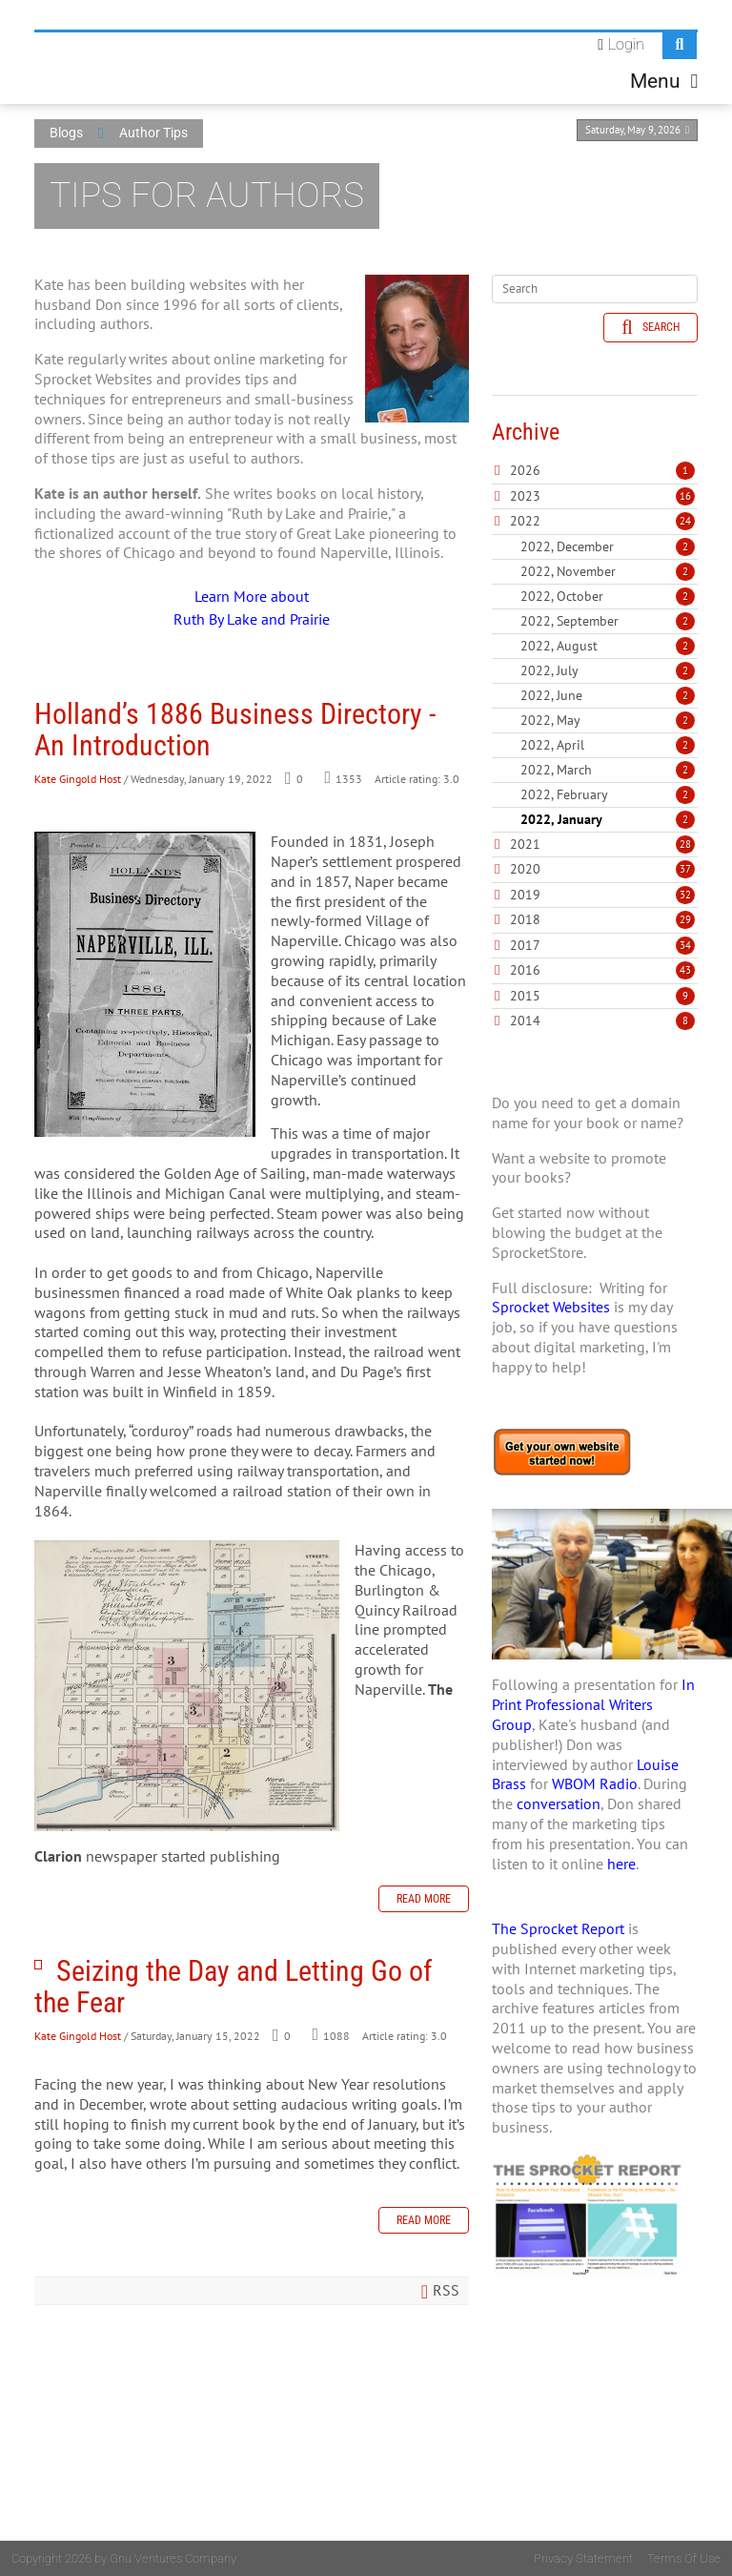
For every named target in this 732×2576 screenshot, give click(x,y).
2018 (525, 919)
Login (626, 44)
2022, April (607, 744)
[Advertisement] (595, 2445)
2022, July (607, 670)
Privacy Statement (583, 2558)
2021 (525, 844)
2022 (525, 520)
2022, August (607, 645)
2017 (525, 945)
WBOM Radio (595, 1783)
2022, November (607, 571)
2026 (525, 470)
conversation (558, 1803)
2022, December (607, 546)
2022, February (607, 794)
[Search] (595, 289)
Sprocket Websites (551, 1306)
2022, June (607, 695)
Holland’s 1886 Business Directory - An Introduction (235, 729)
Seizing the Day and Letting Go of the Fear (38, 1964)
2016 (525, 970)
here (621, 1863)
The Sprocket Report (558, 1928)
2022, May (607, 720)
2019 (525, 894)
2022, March (607, 769)
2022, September (607, 620)
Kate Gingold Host (77, 779)
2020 (525, 868)
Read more (423, 1899)
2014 (525, 1020)
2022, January (607, 819)
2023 (525, 496)
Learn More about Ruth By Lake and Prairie (251, 608)
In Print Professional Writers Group (593, 1704)
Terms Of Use (684, 2558)
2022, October (607, 596)
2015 (525, 995)
